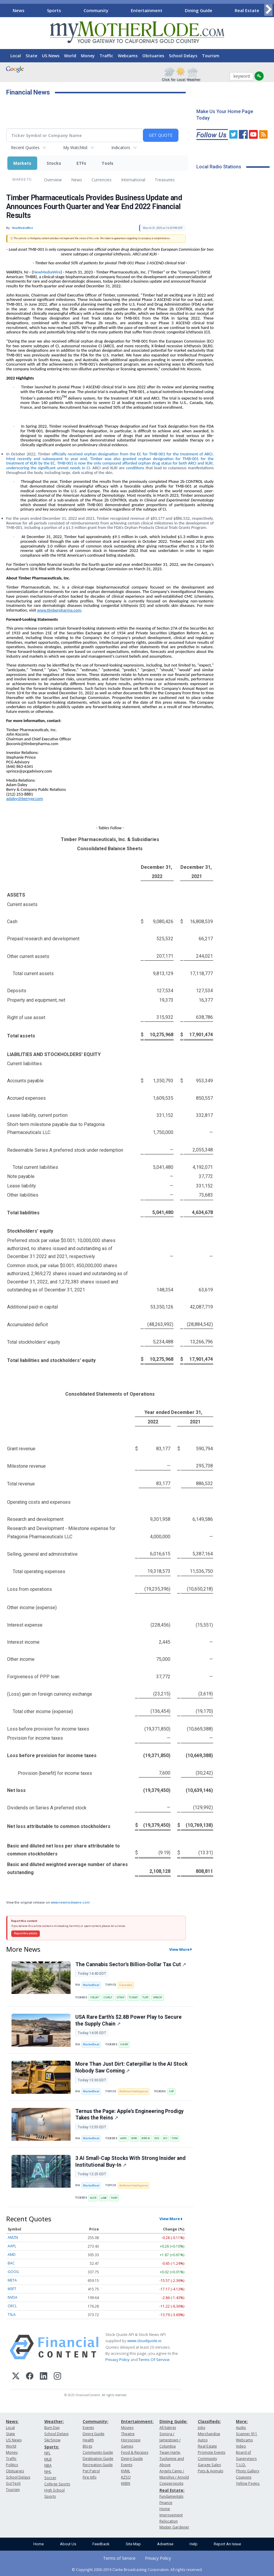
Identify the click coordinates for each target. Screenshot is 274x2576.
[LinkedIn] (43, 2377)
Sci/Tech (13, 2483)
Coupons (243, 2477)
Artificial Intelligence (133, 2091)
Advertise (165, 2544)
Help (194, 2544)
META (12, 2280)
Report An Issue (227, 2544)
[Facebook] (30, 2377)
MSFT (12, 2288)
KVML (125, 2471)
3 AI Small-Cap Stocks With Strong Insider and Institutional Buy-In (130, 2161)
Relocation (168, 2521)
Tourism (210, 55)
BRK (134, 2138)
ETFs (81, 163)
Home (38, 2544)
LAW (103, 2197)
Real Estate (247, 10)
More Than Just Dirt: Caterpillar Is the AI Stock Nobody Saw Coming (131, 2067)
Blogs (87, 2446)
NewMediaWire (47, 272)
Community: (95, 2421)
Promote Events (211, 2452)
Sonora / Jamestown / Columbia (170, 2440)
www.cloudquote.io (144, 2340)
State (31, 55)
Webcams (128, 55)
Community (96, 10)
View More (179, 1949)
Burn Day (52, 2427)
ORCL (12, 2305)
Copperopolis (171, 2483)
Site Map (133, 2544)
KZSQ (126, 2477)
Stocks (54, 163)
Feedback (101, 2544)
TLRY (145, 1997)
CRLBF (94, 1997)
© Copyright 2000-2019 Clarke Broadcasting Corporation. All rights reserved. (137, 2569)
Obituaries (153, 55)
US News (50, 55)
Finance (165, 2502)
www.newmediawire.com (70, 1902)
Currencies (102, 180)
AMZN (13, 2237)
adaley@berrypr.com (24, 798)
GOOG (13, 2271)
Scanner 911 (246, 2433)
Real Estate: (172, 2490)
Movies (127, 2427)
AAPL (123, 2138)
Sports (54, 10)
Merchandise (209, 2433)
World (70, 55)
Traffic (106, 55)
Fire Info (90, 2477)
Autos (203, 2440)
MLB (48, 2459)
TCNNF (133, 1997)
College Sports (57, 2484)
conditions (136, 467)
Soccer (50, 2477)
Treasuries (165, 180)
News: (12, 2421)
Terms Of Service (153, 2359)
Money (88, 55)
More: (242, 2421)
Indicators (120, 147)
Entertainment (146, 10)
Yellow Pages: (248, 2483)
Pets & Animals (210, 2471)
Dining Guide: (173, 2421)
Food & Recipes (134, 2452)
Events (88, 2427)
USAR (124, 2044)
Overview (53, 180)
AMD (12, 2254)
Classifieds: (209, 2421)
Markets (22, 163)
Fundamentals (171, 2496)
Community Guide (98, 2452)
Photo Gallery (247, 2471)
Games (127, 2446)
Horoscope (131, 2440)
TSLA (12, 2314)
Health (88, 2440)
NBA (48, 2465)
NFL (47, 2453)
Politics (12, 2464)
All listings (167, 2427)
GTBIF (121, 1997)
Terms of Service (119, 2558)
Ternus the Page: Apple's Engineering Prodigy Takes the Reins (129, 2114)
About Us (68, 2544)
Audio (241, 2427)
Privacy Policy (117, 2359)
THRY (114, 2197)
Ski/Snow (52, 2440)
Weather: (54, 2421)
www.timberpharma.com (59, 610)
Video (241, 2446)
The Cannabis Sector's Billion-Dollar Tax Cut (130, 1964)
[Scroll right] (268, 9)
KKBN (125, 2483)
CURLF (107, 1997)
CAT (171, 2091)
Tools (107, 163)
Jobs (201, 2427)
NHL (47, 2471)
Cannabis (126, 1985)
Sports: (51, 2447)
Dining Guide (198, 10)
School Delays (183, 55)
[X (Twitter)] (16, 2377)
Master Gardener (174, 2527)
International (133, 180)
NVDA (12, 2297)
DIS (156, 2138)
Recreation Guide (98, 2464)
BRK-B (145, 2138)
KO (165, 2138)
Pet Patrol (91, 2471)
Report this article (25, 1933)
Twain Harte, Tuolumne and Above (171, 2458)
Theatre (128, 2433)
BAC (11, 2263)
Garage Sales (209, 2464)
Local (15, 55)
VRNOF (157, 1997)
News (19, 10)
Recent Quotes (25, 147)
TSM (175, 2138)
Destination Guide (98, 2458)
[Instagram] (57, 2377)
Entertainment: (137, 2421)
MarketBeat (91, 1985)
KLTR (93, 2197)
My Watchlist (75, 147)
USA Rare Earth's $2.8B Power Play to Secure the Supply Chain (128, 2020)
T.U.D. (241, 2464)
